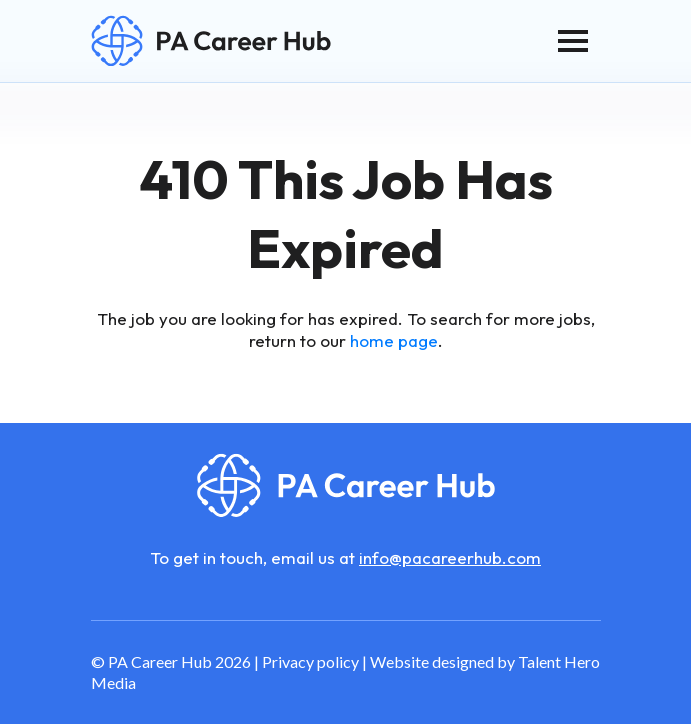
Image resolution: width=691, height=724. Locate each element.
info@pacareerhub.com (450, 557)
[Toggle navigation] (573, 41)
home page (394, 340)
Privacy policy (310, 661)
